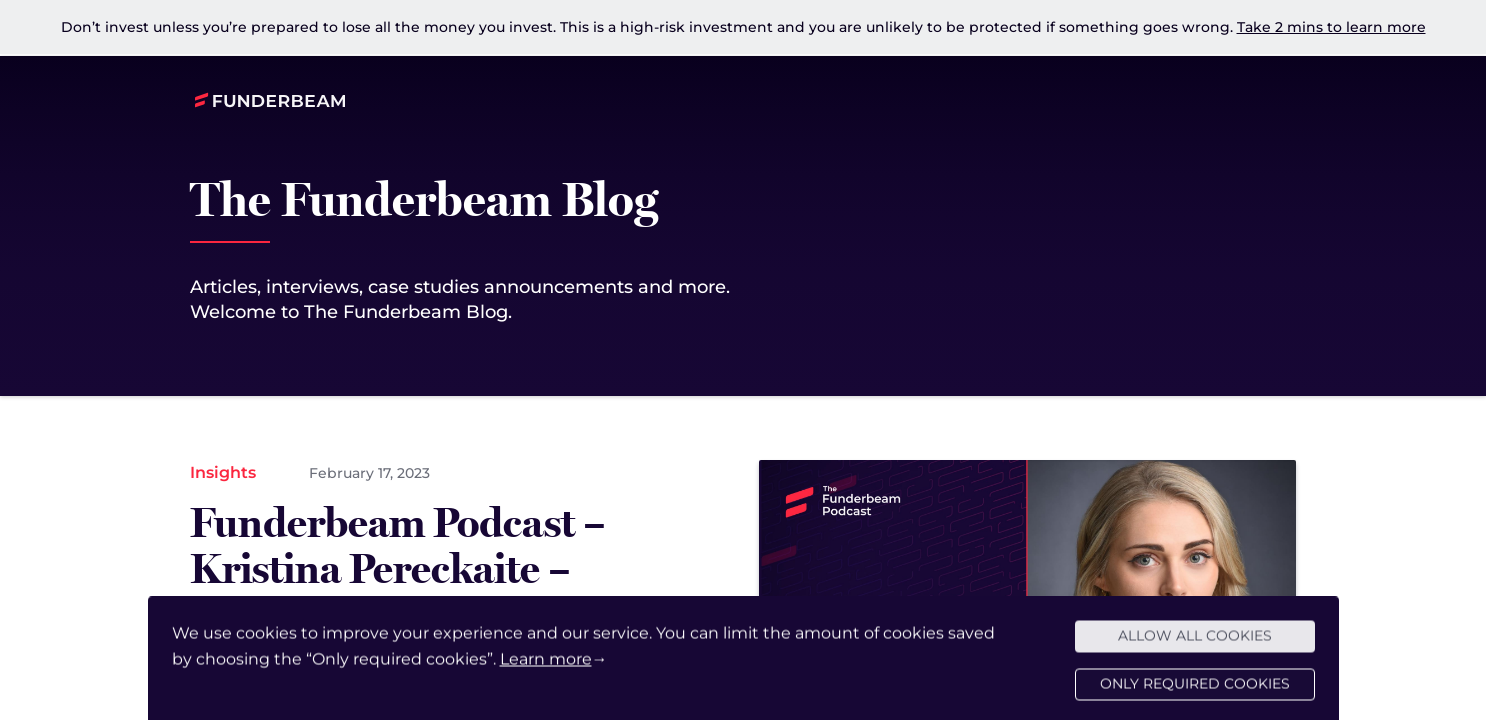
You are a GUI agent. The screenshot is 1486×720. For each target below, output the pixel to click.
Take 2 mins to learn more (1331, 27)
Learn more (546, 668)
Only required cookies (1195, 694)
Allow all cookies (1195, 646)
